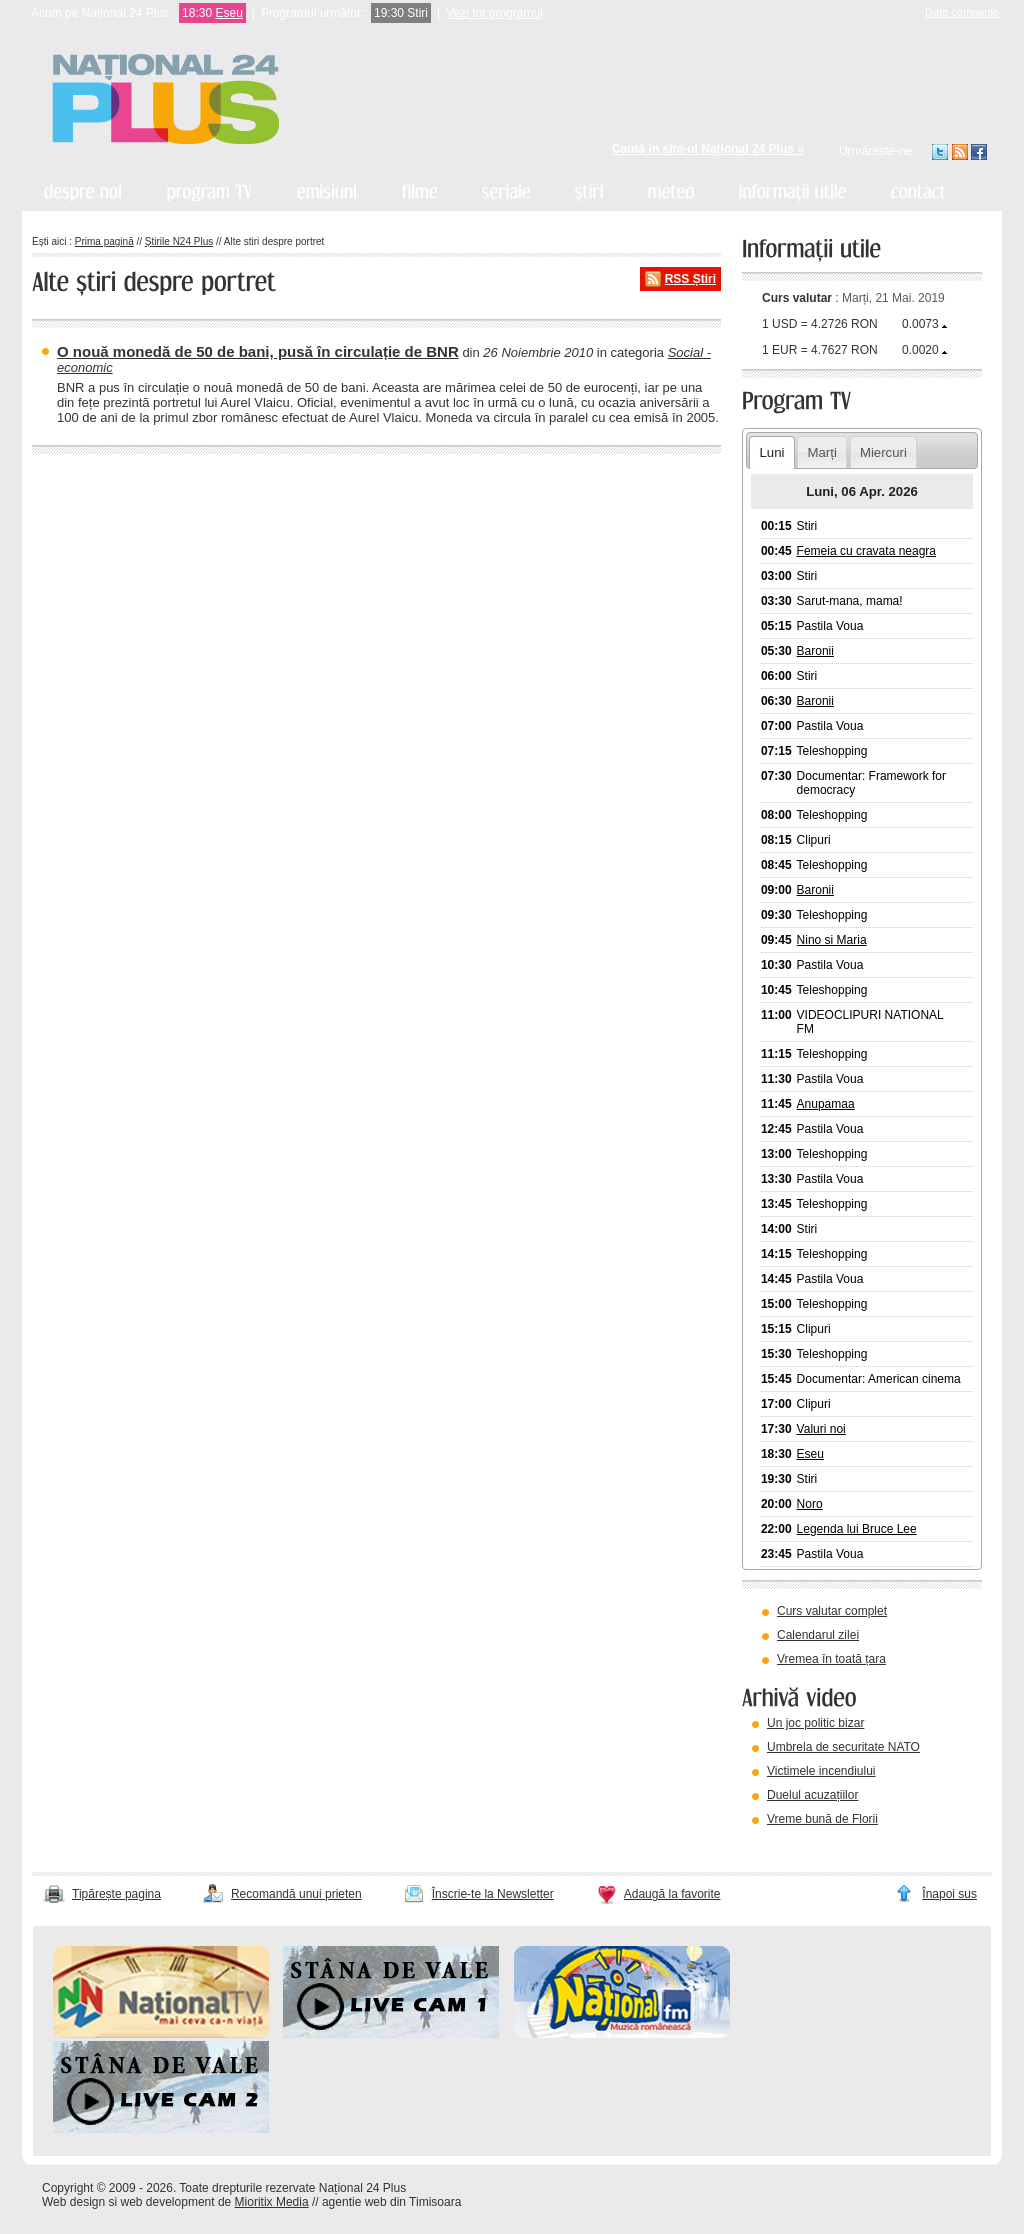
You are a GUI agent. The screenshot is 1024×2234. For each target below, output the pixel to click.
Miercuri (883, 452)
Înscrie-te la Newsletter (493, 1894)
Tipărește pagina (116, 1894)
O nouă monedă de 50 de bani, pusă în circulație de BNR (258, 351)
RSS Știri (690, 279)
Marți (822, 452)
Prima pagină (104, 241)
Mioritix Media (272, 2202)
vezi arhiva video (796, 1844)
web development (168, 2202)
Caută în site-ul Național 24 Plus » (708, 149)
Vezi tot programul (494, 13)
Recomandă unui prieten (296, 1894)
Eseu (228, 13)
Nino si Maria (832, 940)
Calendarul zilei (818, 1635)
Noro (810, 1504)
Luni (771, 452)
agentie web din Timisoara (391, 2202)
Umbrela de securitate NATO (843, 1747)
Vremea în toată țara (831, 1659)
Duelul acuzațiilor (812, 1795)
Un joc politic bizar (815, 1723)
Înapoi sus (949, 1894)
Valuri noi (821, 1429)
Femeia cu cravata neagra (866, 551)
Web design (73, 2202)
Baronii (815, 651)
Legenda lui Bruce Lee (857, 1529)
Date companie (962, 12)
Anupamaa (826, 1104)
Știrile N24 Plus (179, 241)
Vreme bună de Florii (822, 1819)
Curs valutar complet (832, 1611)
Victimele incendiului (821, 1771)
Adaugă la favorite (672, 1894)
